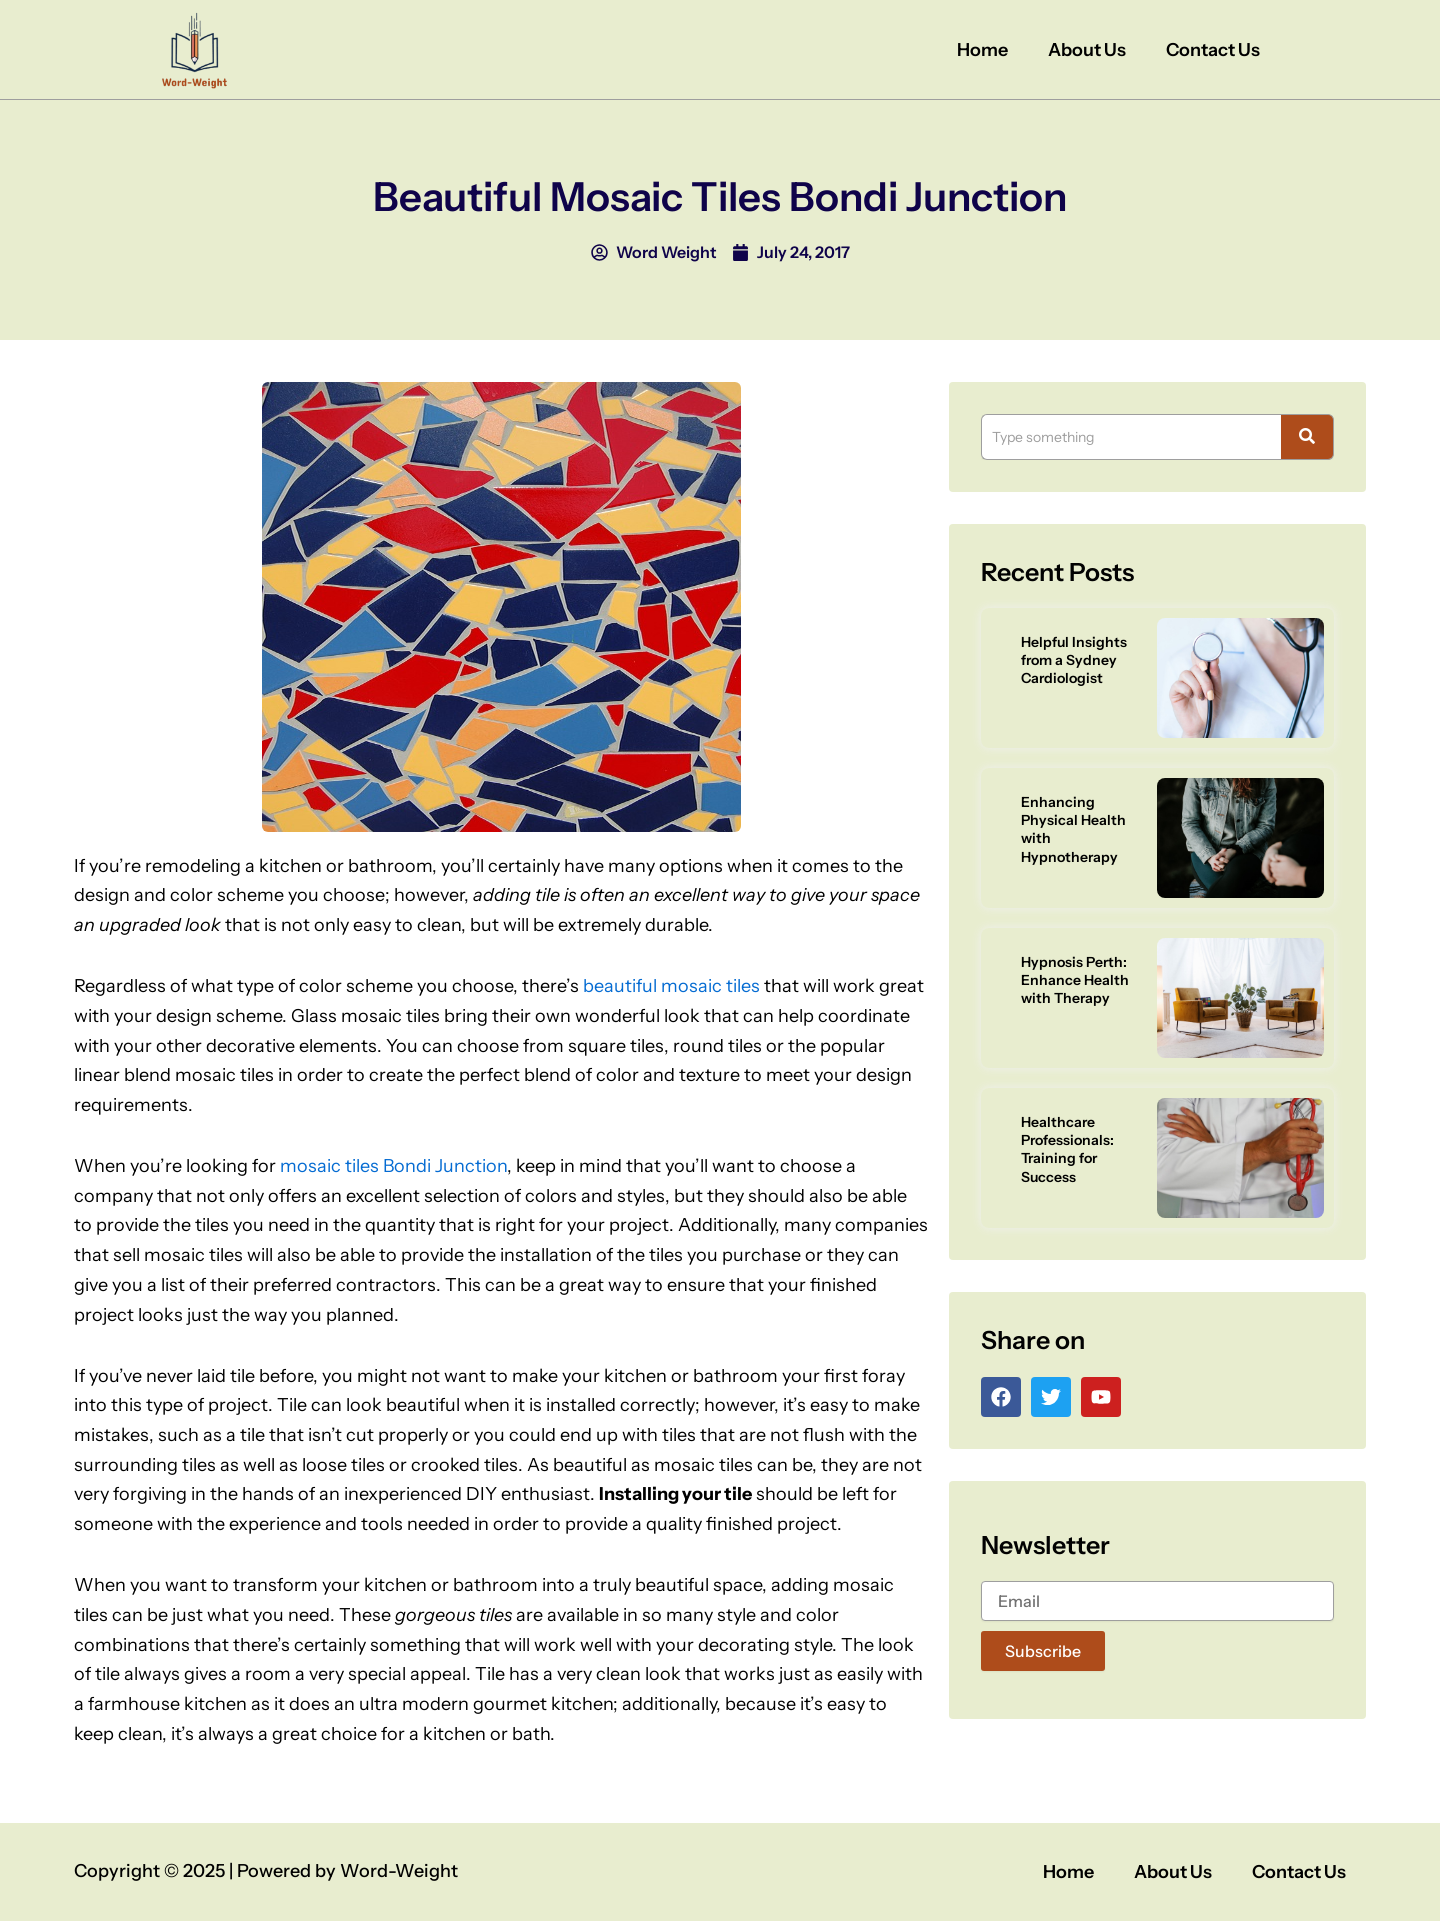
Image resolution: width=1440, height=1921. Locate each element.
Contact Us (1213, 50)
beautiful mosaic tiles (671, 986)
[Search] (1131, 437)
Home (982, 50)
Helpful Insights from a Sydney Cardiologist (1074, 660)
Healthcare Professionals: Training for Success (1067, 1149)
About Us (1087, 50)
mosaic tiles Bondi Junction (393, 1166)
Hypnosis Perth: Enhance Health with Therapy (1075, 980)
